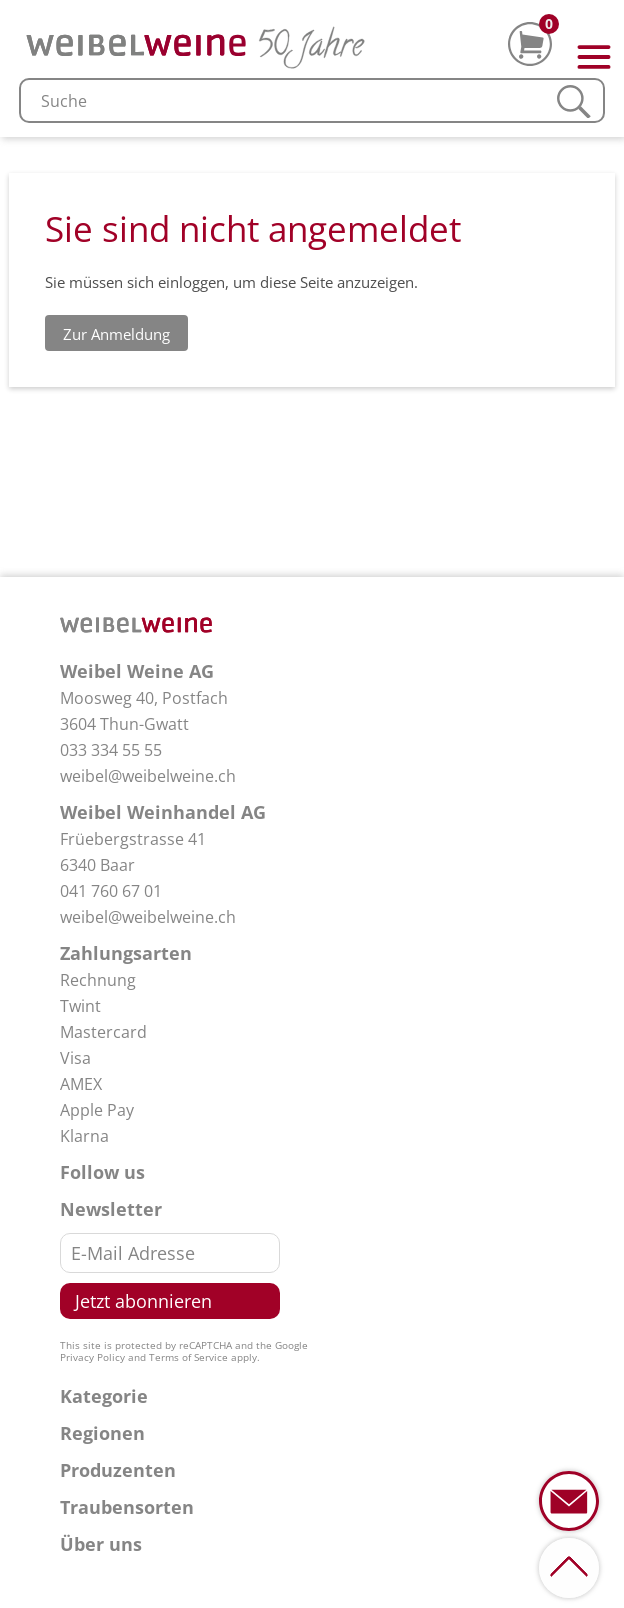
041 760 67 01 (111, 891)
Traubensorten (127, 1507)
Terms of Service (188, 1357)
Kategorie (104, 1396)
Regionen (102, 1433)
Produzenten (118, 1470)
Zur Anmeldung (116, 334)
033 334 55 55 (111, 750)
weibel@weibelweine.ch (148, 776)
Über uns (101, 1544)
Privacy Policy (92, 1357)
